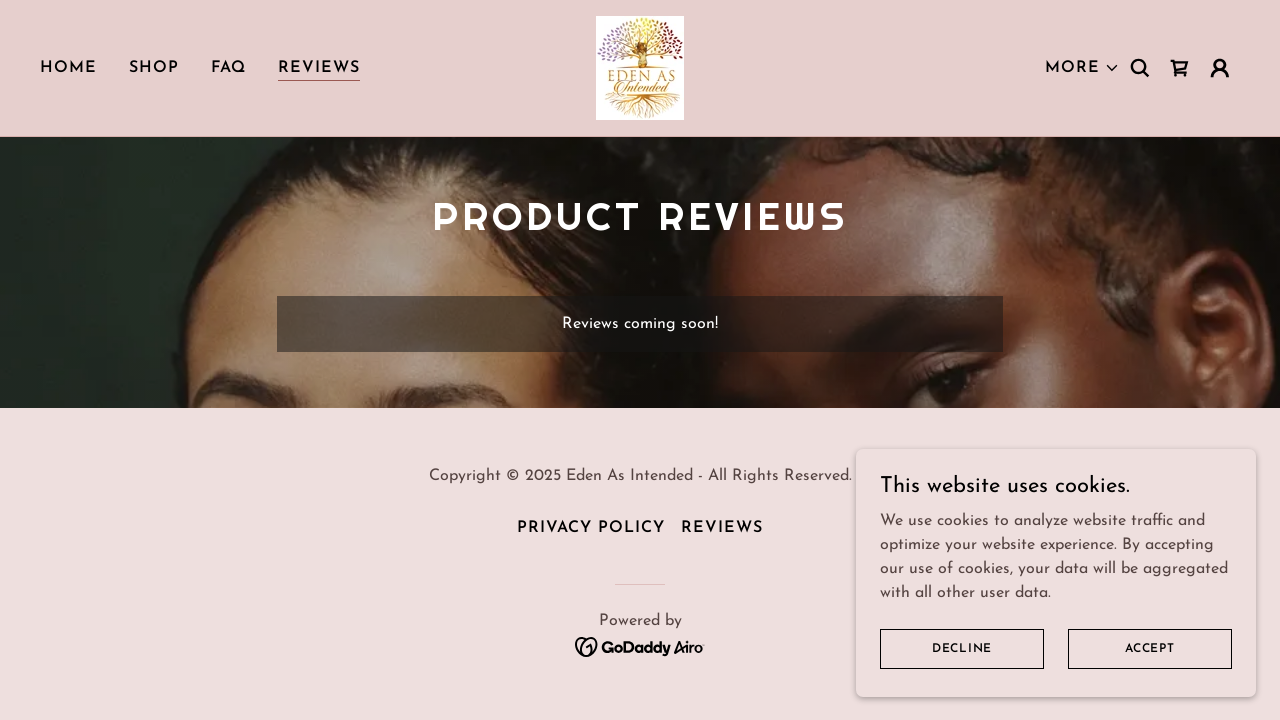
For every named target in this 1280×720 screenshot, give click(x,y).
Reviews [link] (319, 68)
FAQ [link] (228, 68)
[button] (1082, 68)
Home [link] (68, 68)
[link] (640, 67)
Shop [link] (154, 68)
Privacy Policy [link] (591, 528)
